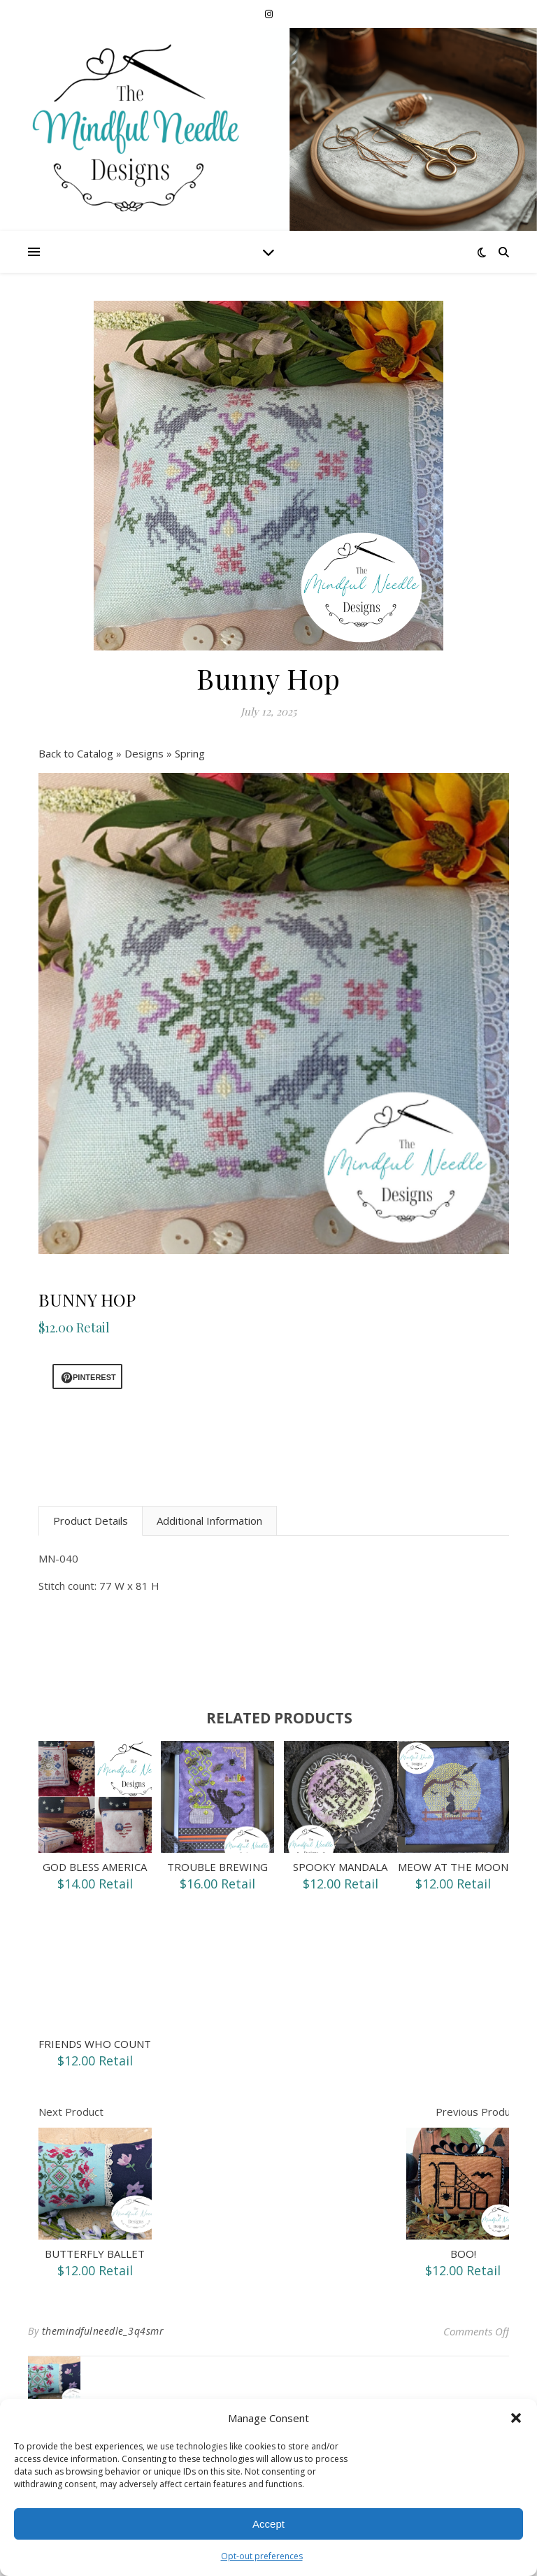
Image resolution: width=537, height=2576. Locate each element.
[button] (516, 2418)
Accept (268, 2524)
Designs (145, 753)
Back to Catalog (77, 753)
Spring (190, 753)
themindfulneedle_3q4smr (103, 2330)
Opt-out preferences (262, 2556)
